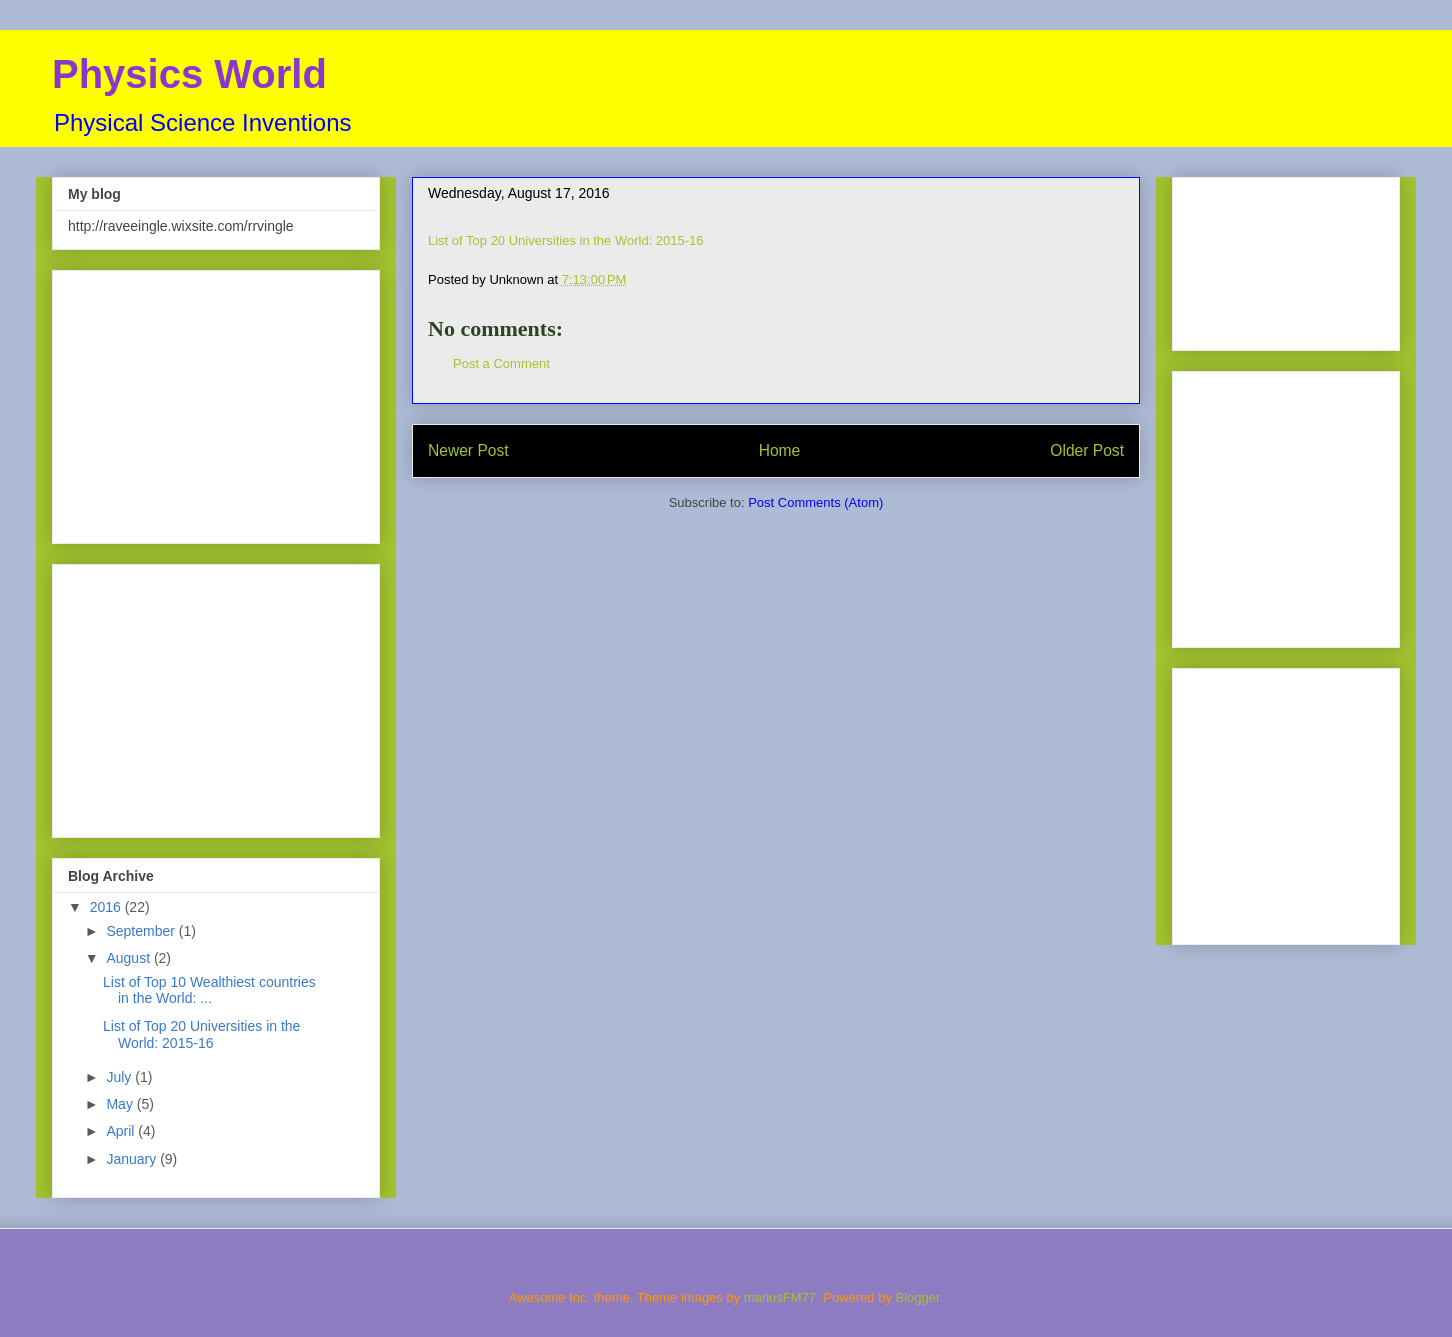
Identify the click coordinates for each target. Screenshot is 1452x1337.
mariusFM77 (780, 1297)
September (142, 931)
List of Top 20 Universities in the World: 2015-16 (566, 240)
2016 (107, 907)
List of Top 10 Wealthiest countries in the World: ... (209, 990)
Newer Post (468, 450)
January (133, 1159)
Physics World (189, 74)
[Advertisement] (216, 403)
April (122, 1131)
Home (780, 450)
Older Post (1087, 450)
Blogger (918, 1297)
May (121, 1104)
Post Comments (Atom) (815, 502)
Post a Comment (501, 363)
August (129, 958)
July (120, 1077)
